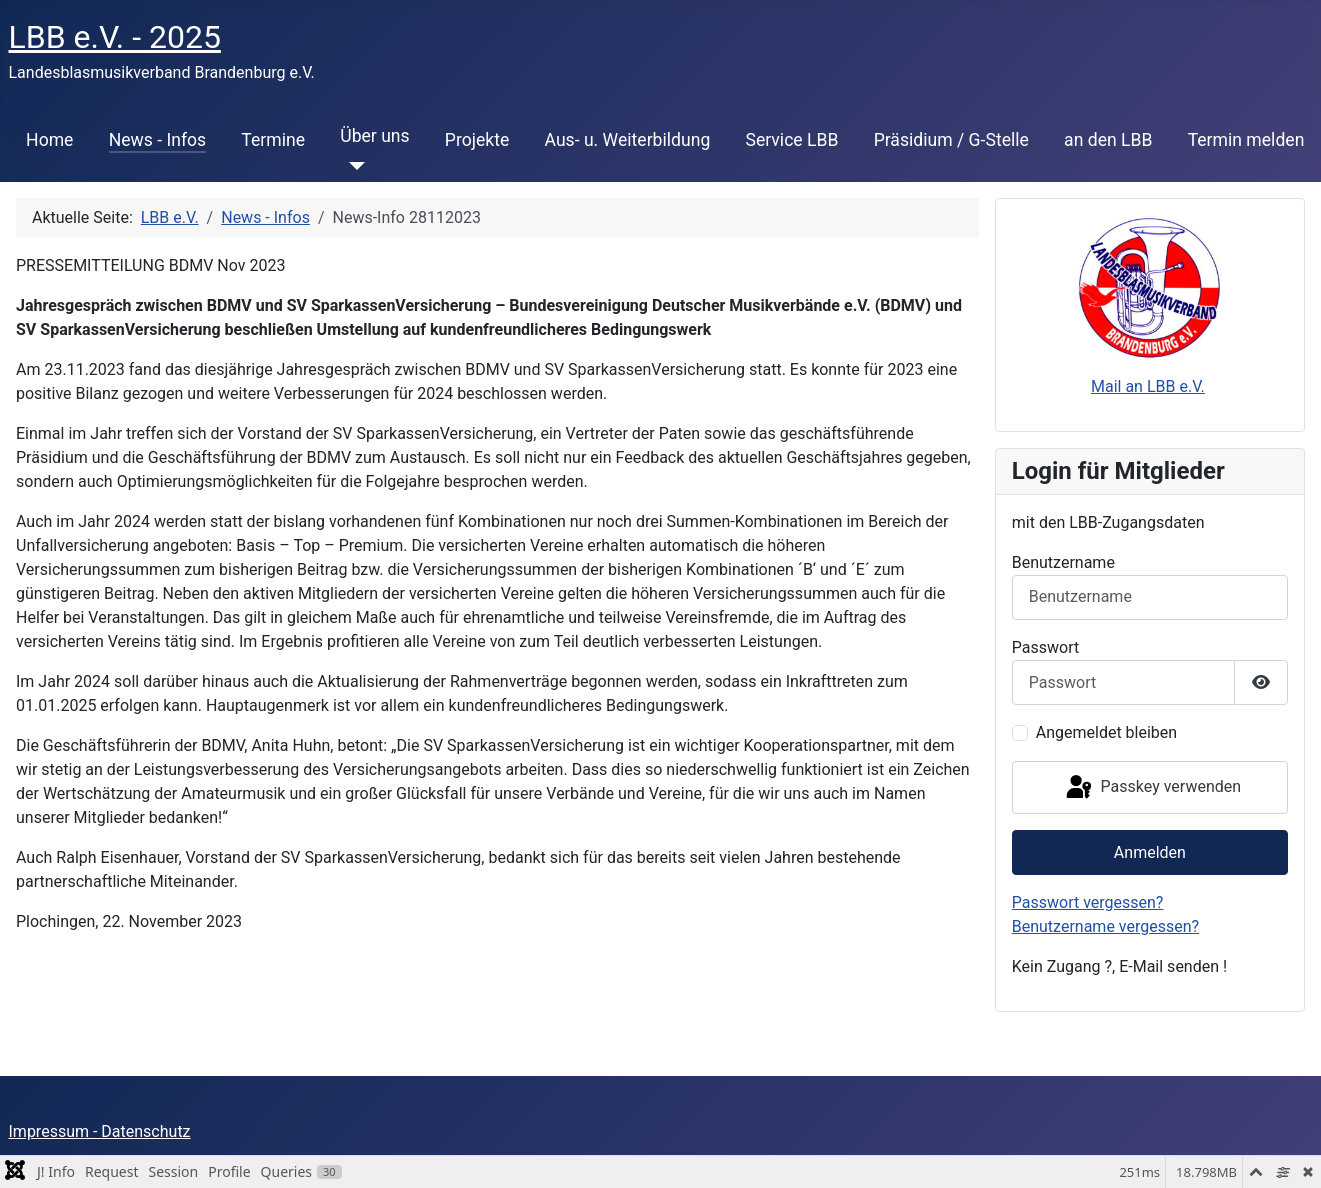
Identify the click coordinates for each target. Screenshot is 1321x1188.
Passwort (1045, 647)
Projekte (477, 140)
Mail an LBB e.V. (1148, 386)
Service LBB (791, 140)
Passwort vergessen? (1088, 902)
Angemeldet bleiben (1106, 732)
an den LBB (1108, 140)
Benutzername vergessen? (1105, 926)
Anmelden (1150, 852)
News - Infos (158, 140)
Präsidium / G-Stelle (951, 140)
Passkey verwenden (1152, 788)
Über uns (374, 136)
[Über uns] (352, 166)
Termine (273, 140)
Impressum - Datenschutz (100, 1131)
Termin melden (1246, 140)
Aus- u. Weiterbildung (628, 140)
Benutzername (1063, 562)
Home (49, 140)
